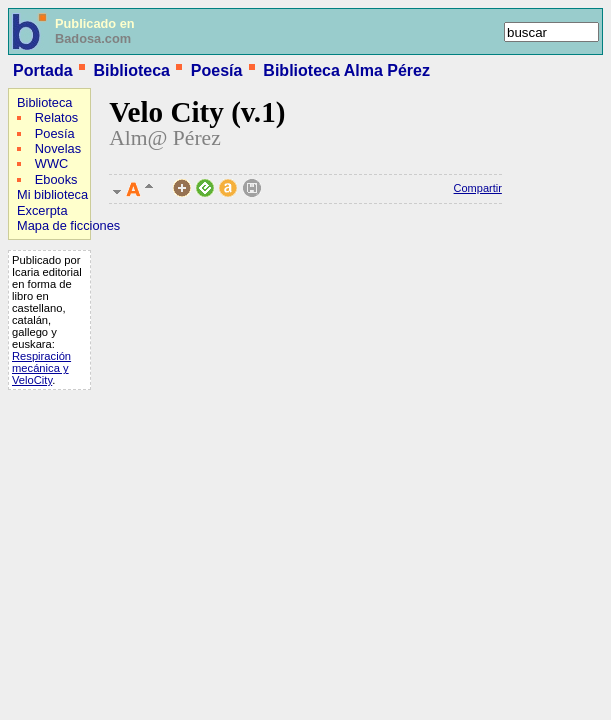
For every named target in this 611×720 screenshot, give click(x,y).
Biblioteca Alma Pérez (346, 70)
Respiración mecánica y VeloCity (41, 368)
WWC (51, 163)
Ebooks (56, 179)
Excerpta (42, 210)
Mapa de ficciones (68, 225)
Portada (43, 70)
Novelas (58, 148)
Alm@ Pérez (165, 138)
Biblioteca (131, 70)
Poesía (217, 70)
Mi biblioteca (52, 194)
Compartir (478, 188)
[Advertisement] (68, 526)
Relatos (56, 117)
